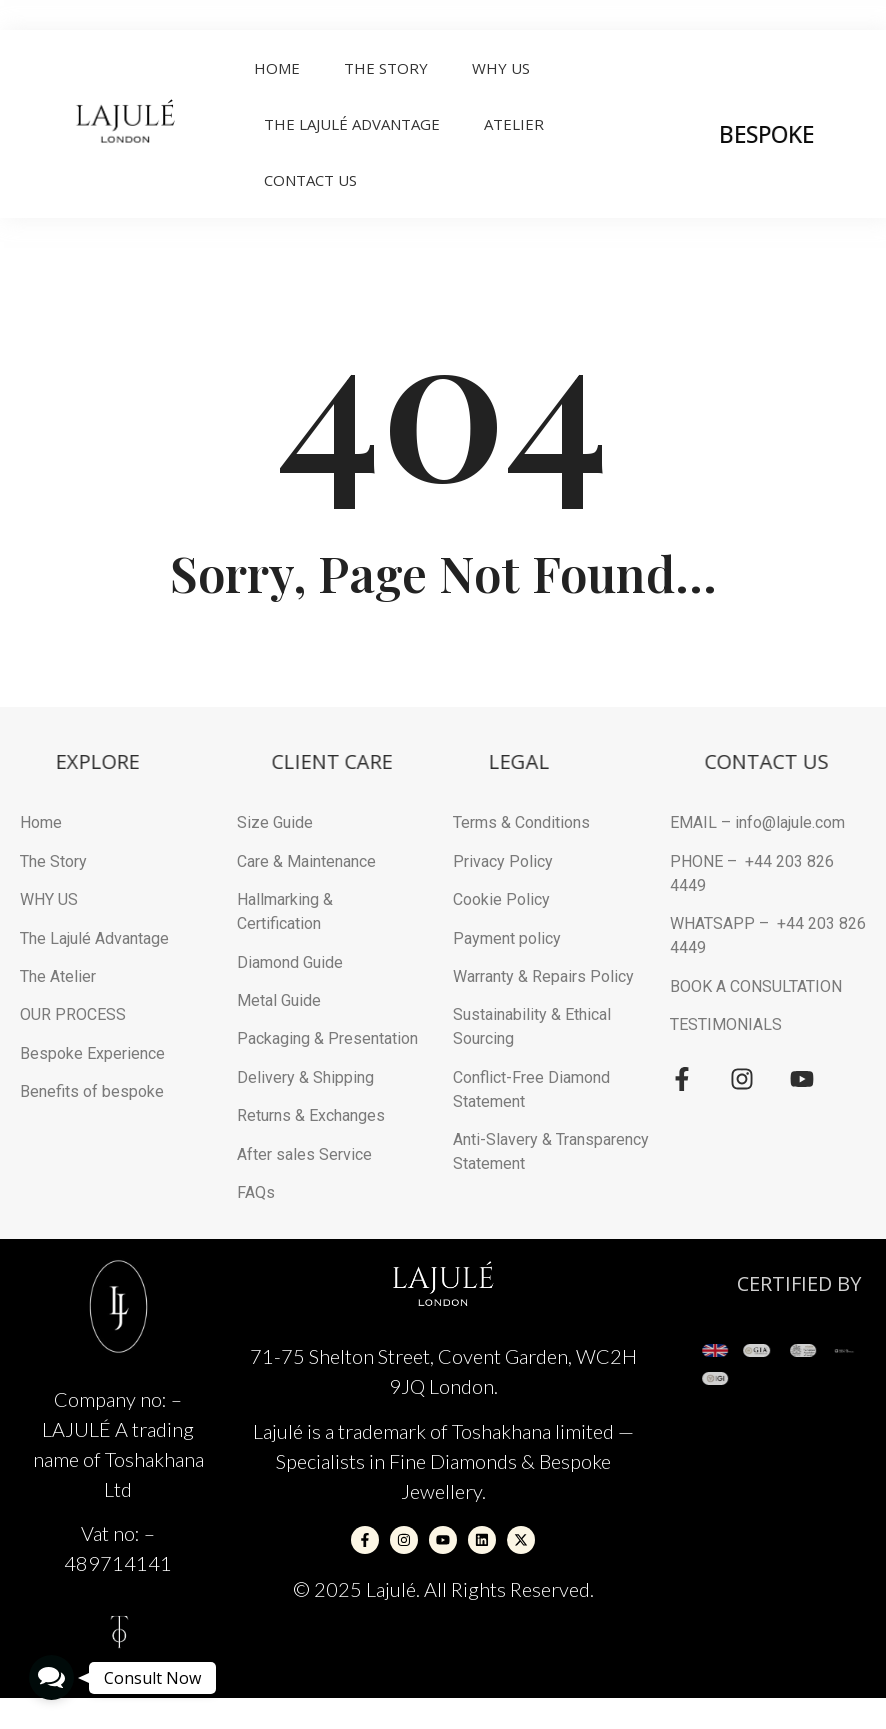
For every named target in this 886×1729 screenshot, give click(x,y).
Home (277, 68)
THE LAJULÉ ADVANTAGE (352, 124)
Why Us (501, 68)
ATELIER (514, 124)
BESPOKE (802, 134)
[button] (51, 1677)
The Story (386, 68)
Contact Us (310, 180)
